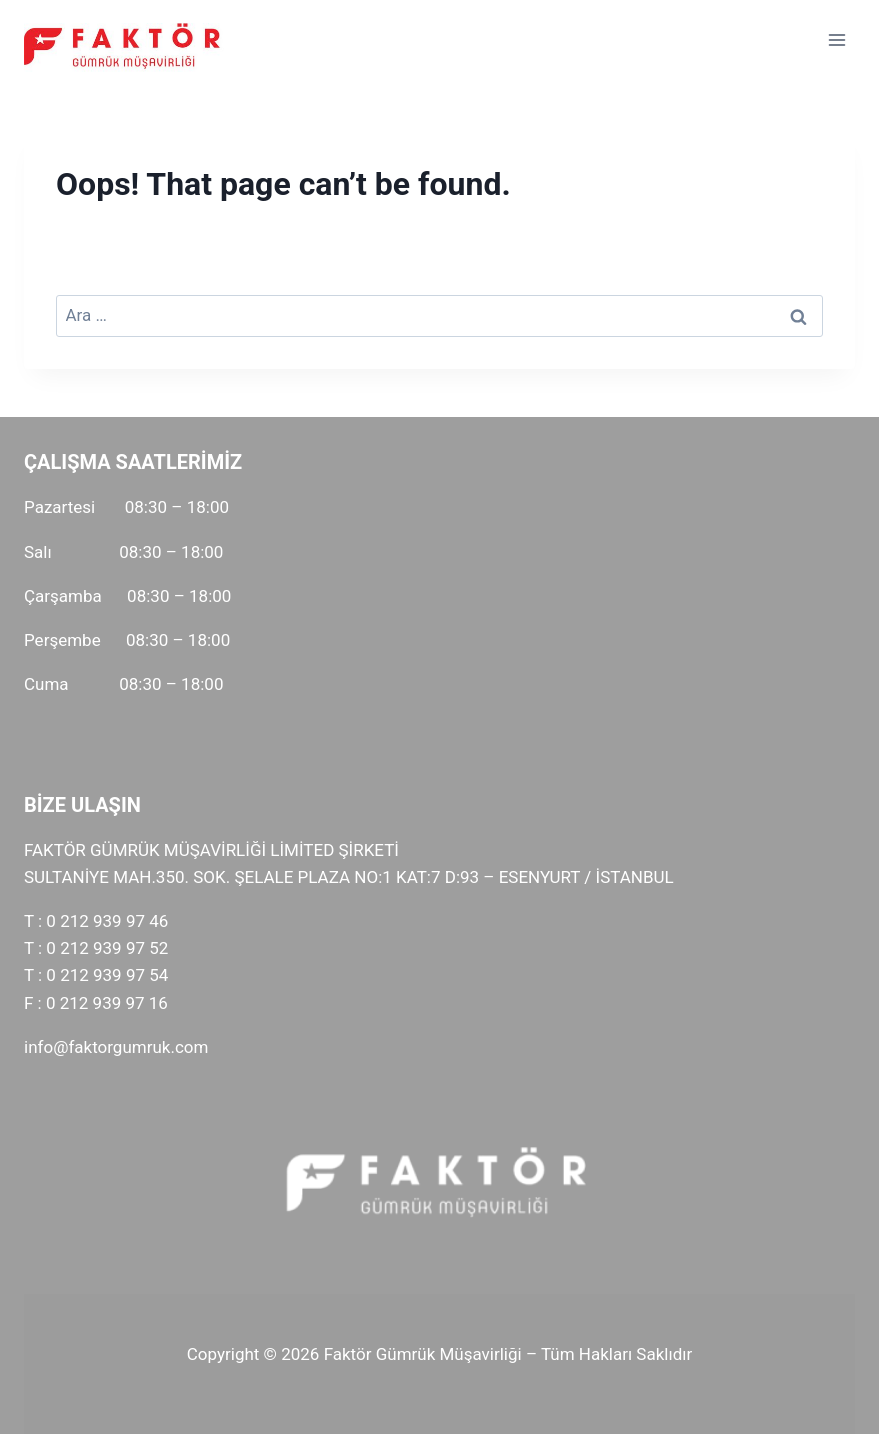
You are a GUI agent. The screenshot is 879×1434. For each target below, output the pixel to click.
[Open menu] (836, 39)
